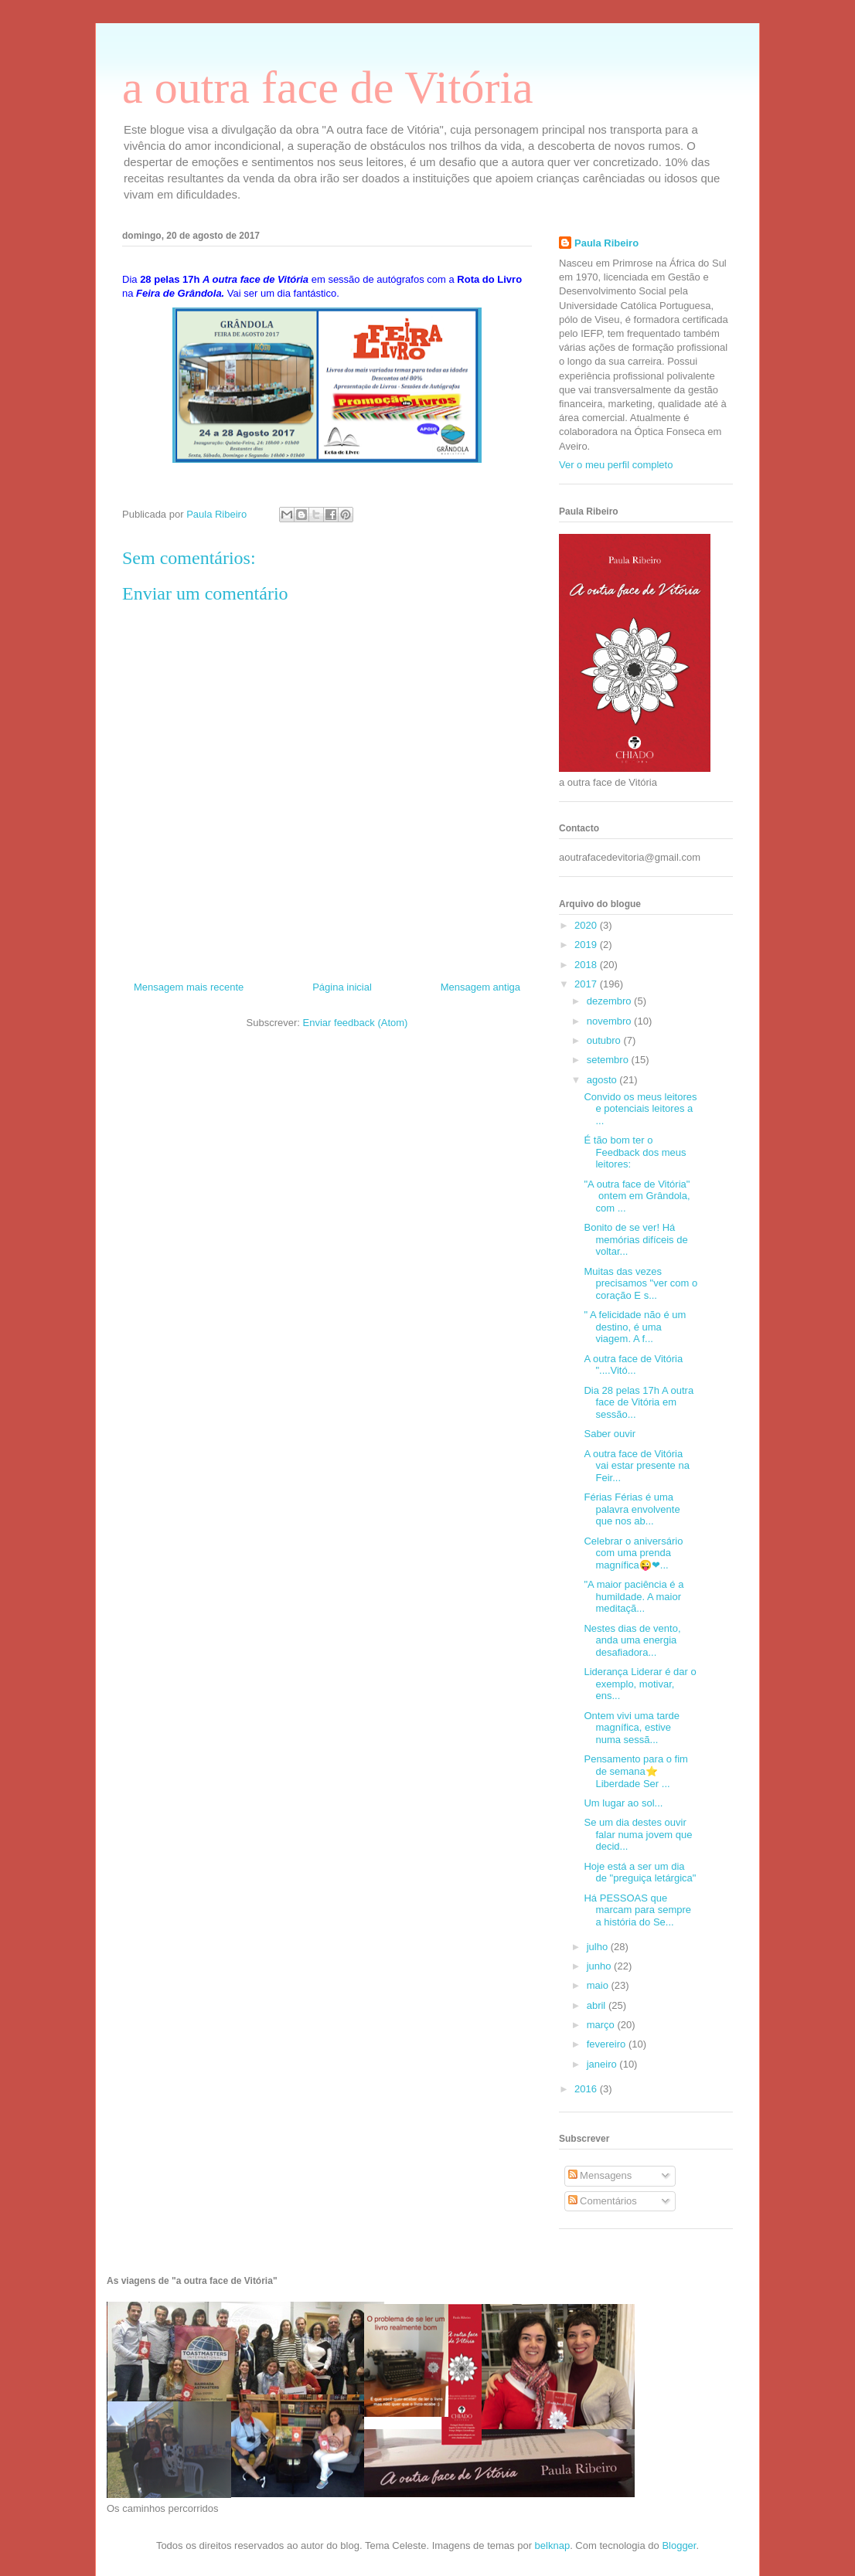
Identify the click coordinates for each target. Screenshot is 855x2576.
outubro (605, 1040)
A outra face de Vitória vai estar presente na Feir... (636, 1465)
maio (599, 1985)
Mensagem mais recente (189, 987)
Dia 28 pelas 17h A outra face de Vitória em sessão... (638, 1402)
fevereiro (607, 2044)
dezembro (610, 1001)
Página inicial (342, 987)
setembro (609, 1059)
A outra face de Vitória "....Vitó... (633, 1365)
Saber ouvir (611, 1433)
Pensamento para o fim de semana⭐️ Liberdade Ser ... (635, 1771)
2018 (587, 964)
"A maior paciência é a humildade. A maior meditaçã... (633, 1596)
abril (597, 2005)
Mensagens (600, 2175)
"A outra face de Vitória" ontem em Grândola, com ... (637, 1196)
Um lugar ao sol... (623, 1803)
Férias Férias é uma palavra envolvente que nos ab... (632, 1509)
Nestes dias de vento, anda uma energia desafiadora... (632, 1640)
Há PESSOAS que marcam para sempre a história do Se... (637, 1910)
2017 (587, 984)
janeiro (603, 2064)
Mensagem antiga (480, 987)
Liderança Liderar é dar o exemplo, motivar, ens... (640, 1683)
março (602, 2025)
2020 (587, 925)
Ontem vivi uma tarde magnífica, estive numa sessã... (632, 1727)
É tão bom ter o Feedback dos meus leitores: (635, 1152)
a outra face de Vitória (327, 87)
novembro (610, 1021)
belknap (553, 2545)
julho (599, 1946)
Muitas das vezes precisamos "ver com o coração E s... (640, 1283)
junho (600, 1966)
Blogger (679, 2545)
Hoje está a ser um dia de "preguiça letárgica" (640, 1872)
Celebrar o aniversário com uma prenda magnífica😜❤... (633, 1553)
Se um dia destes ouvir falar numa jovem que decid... (638, 1834)
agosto (603, 1080)
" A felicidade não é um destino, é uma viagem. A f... (635, 1326)
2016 (587, 2089)
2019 (587, 944)
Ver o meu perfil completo (616, 465)
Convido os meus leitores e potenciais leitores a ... (640, 1109)
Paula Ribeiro (606, 243)
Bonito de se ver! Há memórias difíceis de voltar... (635, 1239)
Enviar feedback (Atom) (355, 1022)
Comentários (602, 2201)
